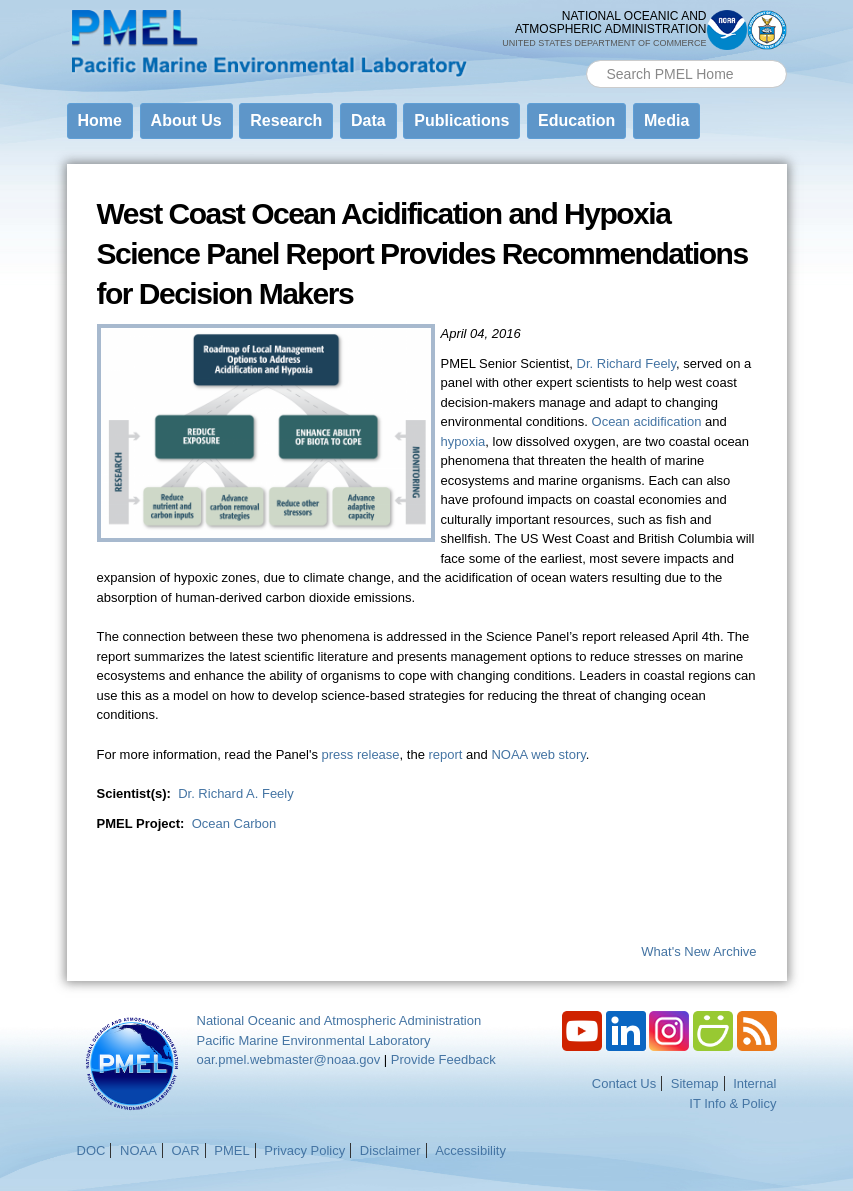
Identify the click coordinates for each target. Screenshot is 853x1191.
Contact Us (624, 1083)
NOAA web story (538, 754)
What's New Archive (698, 951)
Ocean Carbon (234, 823)
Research (286, 120)
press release (361, 754)
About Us (186, 120)
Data (368, 120)
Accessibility (470, 1150)
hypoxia (463, 441)
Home (100, 120)
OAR (185, 1150)
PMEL (231, 1150)
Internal (754, 1083)
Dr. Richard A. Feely (236, 793)
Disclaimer (390, 1150)
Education (576, 120)
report (446, 754)
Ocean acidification (647, 421)
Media (666, 120)
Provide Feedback (443, 1059)
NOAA (138, 1150)
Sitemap (695, 1083)
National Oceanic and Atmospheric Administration (339, 1020)
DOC (91, 1150)
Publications (461, 120)
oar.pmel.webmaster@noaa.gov (289, 1059)
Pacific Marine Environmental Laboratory (314, 1040)
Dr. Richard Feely (626, 363)
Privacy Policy (304, 1150)
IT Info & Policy (732, 1103)
